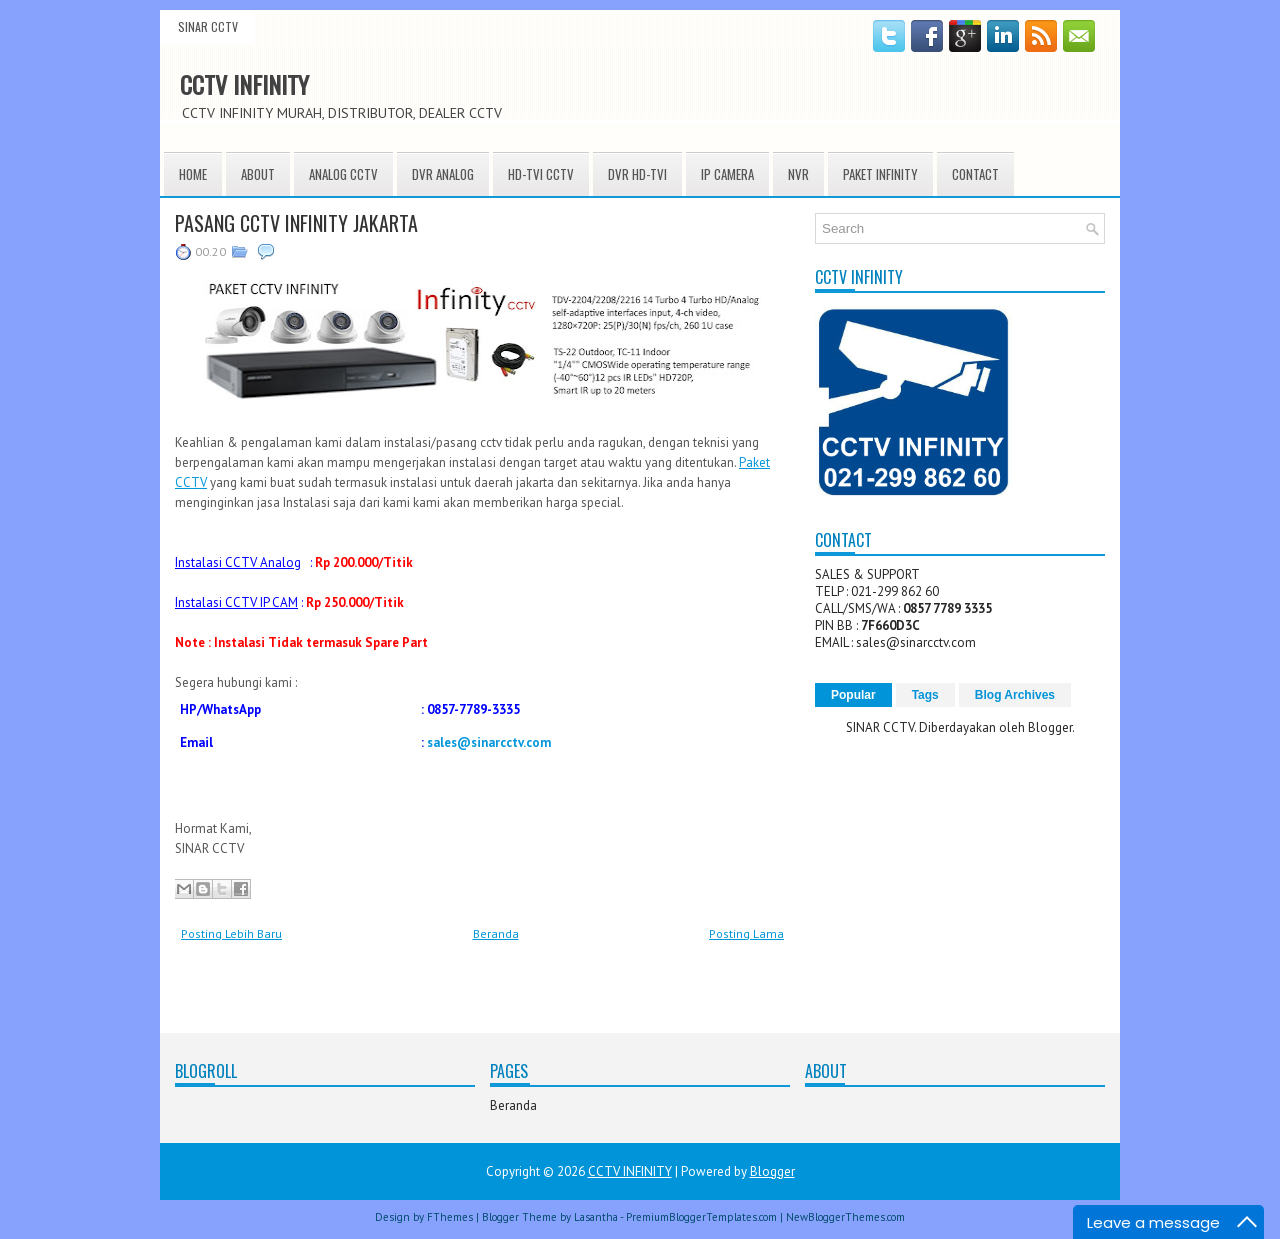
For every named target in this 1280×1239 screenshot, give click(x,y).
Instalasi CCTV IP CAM (236, 602)
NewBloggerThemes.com (845, 1217)
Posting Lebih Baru (231, 933)
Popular (853, 695)
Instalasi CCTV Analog (238, 562)
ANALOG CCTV (343, 174)
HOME (193, 174)
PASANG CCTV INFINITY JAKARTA (296, 223)
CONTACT (975, 174)
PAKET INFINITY (880, 174)
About (258, 174)
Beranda (496, 933)
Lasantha (596, 1217)
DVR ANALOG (443, 174)
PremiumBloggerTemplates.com (701, 1217)
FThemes (450, 1217)
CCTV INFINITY (244, 84)
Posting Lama (746, 933)
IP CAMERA (727, 174)
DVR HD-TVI (637, 174)
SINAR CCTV (208, 26)
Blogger (1050, 727)
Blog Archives (1015, 695)
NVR (798, 174)
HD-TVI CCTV (541, 174)
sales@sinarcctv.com (489, 742)
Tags (925, 695)
